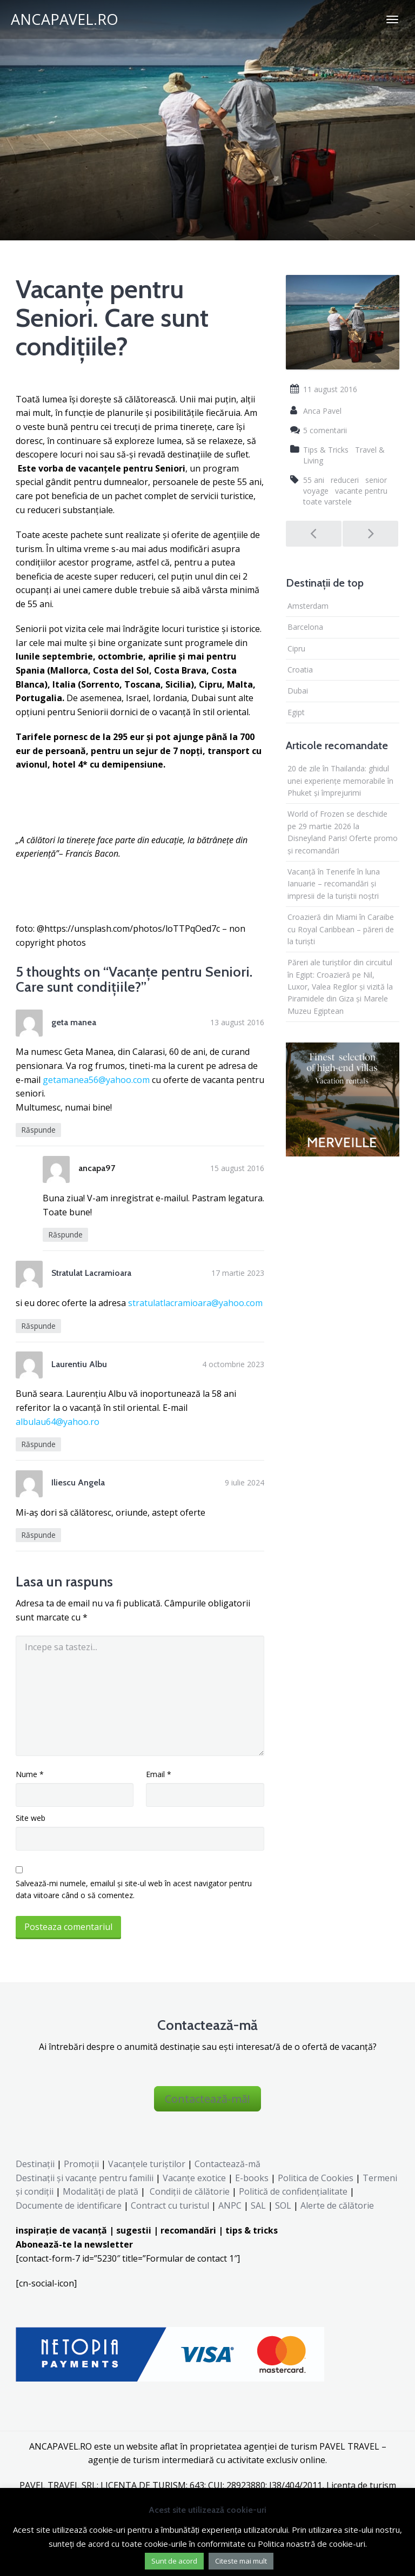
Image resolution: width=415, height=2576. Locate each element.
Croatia (300, 669)
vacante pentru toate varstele (345, 496)
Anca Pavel (322, 411)
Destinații (35, 2164)
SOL (283, 2205)
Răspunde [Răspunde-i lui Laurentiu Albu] (38, 1444)
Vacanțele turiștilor (146, 2164)
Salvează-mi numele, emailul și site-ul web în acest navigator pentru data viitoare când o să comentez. (134, 1889)
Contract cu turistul (170, 2205)
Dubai (297, 690)
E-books (252, 2178)
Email (158, 1774)
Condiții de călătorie (190, 2191)
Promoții (81, 2164)
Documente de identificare (69, 2205)
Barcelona (305, 627)
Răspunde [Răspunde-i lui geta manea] (38, 1130)
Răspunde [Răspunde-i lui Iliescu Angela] (38, 1535)
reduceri (345, 480)
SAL (258, 2205)
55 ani (313, 480)
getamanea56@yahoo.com (96, 1080)
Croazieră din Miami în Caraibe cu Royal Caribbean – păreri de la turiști (340, 929)
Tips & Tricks (326, 450)
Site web (30, 1818)
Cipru (296, 648)
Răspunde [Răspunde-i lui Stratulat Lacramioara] (38, 1326)
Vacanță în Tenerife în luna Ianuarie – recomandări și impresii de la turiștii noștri (333, 883)
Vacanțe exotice (194, 2178)
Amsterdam (308, 606)
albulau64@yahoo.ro (57, 1422)
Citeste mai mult (241, 2561)
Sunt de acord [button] (174, 2561)
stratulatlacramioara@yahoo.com (195, 1303)
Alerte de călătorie (337, 2205)
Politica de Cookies (315, 2178)
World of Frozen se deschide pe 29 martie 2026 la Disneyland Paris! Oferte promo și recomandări (342, 832)
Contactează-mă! (207, 2098)
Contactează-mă (227, 2164)
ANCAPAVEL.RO (64, 19)
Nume (30, 1774)
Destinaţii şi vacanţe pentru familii (84, 2178)
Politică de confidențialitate (292, 2191)
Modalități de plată (100, 2191)
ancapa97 (96, 1168)
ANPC (230, 2205)
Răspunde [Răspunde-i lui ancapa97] (65, 1234)
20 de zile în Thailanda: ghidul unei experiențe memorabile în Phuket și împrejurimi (340, 780)
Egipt (296, 712)
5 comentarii (325, 430)
